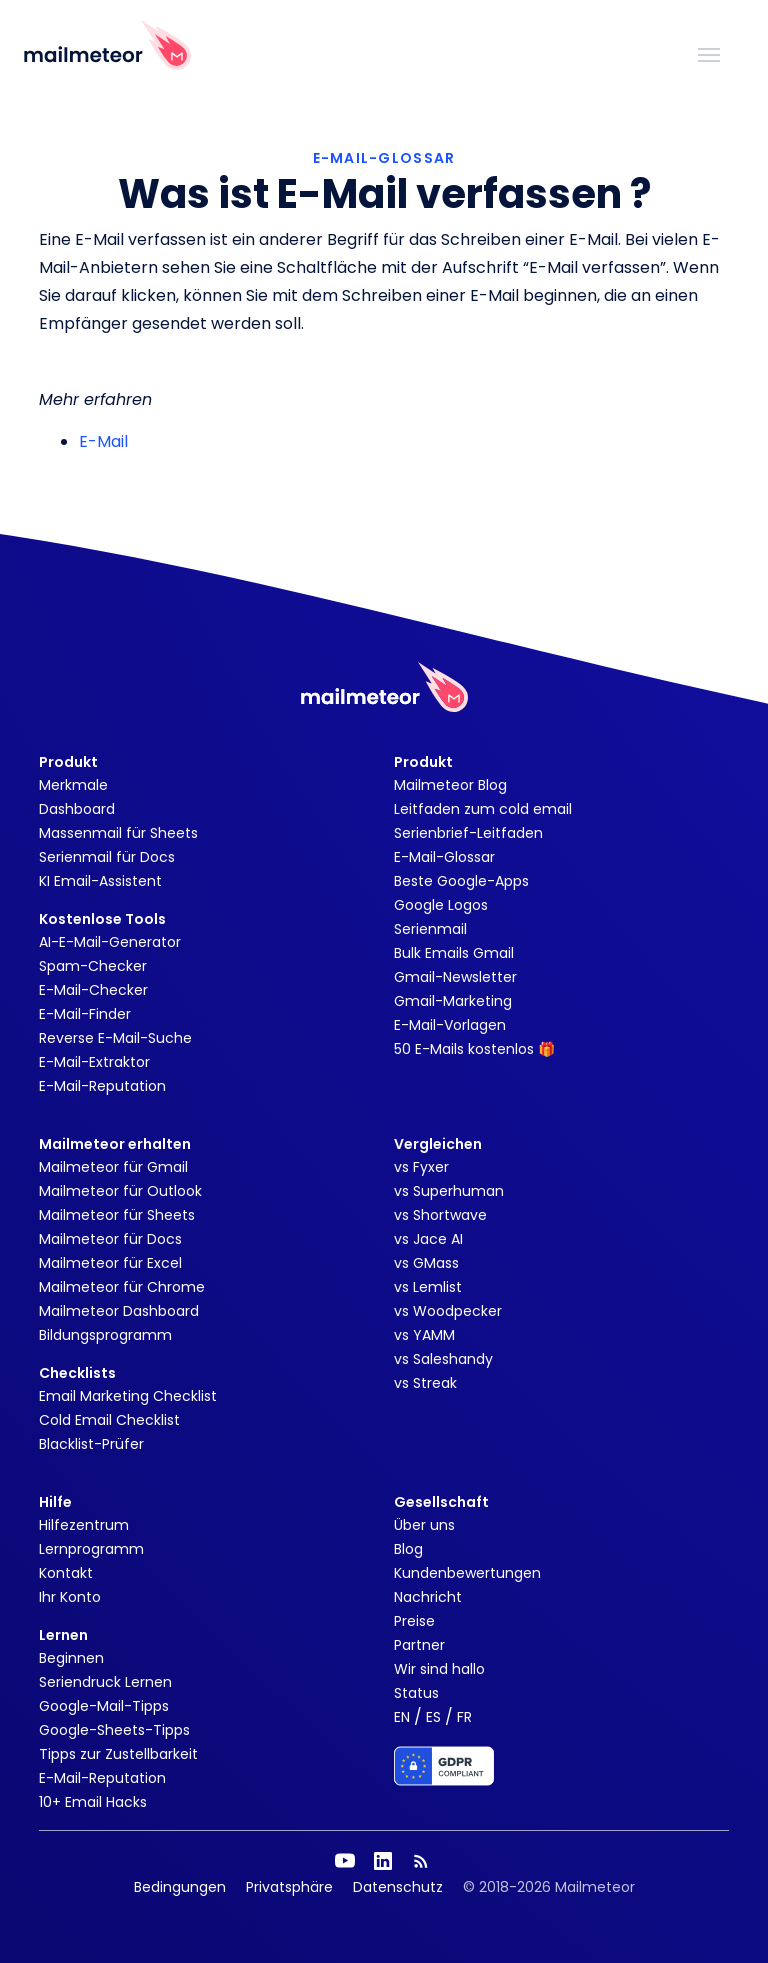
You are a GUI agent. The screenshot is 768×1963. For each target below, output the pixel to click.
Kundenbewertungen (467, 1573)
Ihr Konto (70, 1597)
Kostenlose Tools (102, 919)
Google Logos (441, 905)
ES (433, 1717)
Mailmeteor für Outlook (120, 1191)
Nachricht (428, 1597)
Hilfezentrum (84, 1525)
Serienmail (430, 929)
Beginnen (71, 1658)
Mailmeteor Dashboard (119, 1311)
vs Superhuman (449, 1191)
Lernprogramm (91, 1549)
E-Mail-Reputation (102, 1086)
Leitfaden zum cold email (483, 809)
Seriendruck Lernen (105, 1682)
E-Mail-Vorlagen (450, 1025)
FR (464, 1717)
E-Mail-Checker (93, 990)
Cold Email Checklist (109, 1420)
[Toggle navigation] (709, 53)
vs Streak (425, 1383)
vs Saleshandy (443, 1359)
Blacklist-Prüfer (91, 1444)
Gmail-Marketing (453, 1001)
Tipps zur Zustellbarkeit (118, 1754)
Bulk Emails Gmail (454, 953)
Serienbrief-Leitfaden (468, 833)
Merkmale (73, 785)
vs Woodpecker (448, 1311)
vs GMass (426, 1263)
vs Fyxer (421, 1167)
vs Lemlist (428, 1287)
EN (402, 1717)
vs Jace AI (428, 1239)
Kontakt (66, 1573)
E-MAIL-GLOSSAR (384, 158)
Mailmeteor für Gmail (113, 1167)
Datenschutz (398, 1887)
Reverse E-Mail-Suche (115, 1038)
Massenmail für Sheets (118, 833)
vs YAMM (424, 1335)
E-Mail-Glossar (444, 857)
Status (416, 1693)
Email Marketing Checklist (128, 1396)
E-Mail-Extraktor (94, 1062)
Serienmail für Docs (107, 857)
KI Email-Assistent (100, 881)
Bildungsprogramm (105, 1335)
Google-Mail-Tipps (104, 1706)
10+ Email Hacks (93, 1802)
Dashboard (77, 809)
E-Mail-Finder (85, 1014)
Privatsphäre (289, 1887)
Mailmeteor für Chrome (122, 1287)
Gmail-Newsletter (455, 977)
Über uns (424, 1525)
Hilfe (55, 1502)
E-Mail (103, 441)
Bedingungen (180, 1887)
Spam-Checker (93, 966)
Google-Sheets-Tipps (114, 1730)
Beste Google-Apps (461, 881)
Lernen (63, 1635)
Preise (414, 1621)
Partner (419, 1645)
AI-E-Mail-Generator (110, 942)
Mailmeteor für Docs (110, 1239)
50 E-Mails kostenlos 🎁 (474, 1049)
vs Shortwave (440, 1215)
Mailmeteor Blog (450, 785)
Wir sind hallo (439, 1669)
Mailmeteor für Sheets (117, 1215)
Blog (408, 1549)
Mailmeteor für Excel (110, 1263)
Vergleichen (438, 1144)
